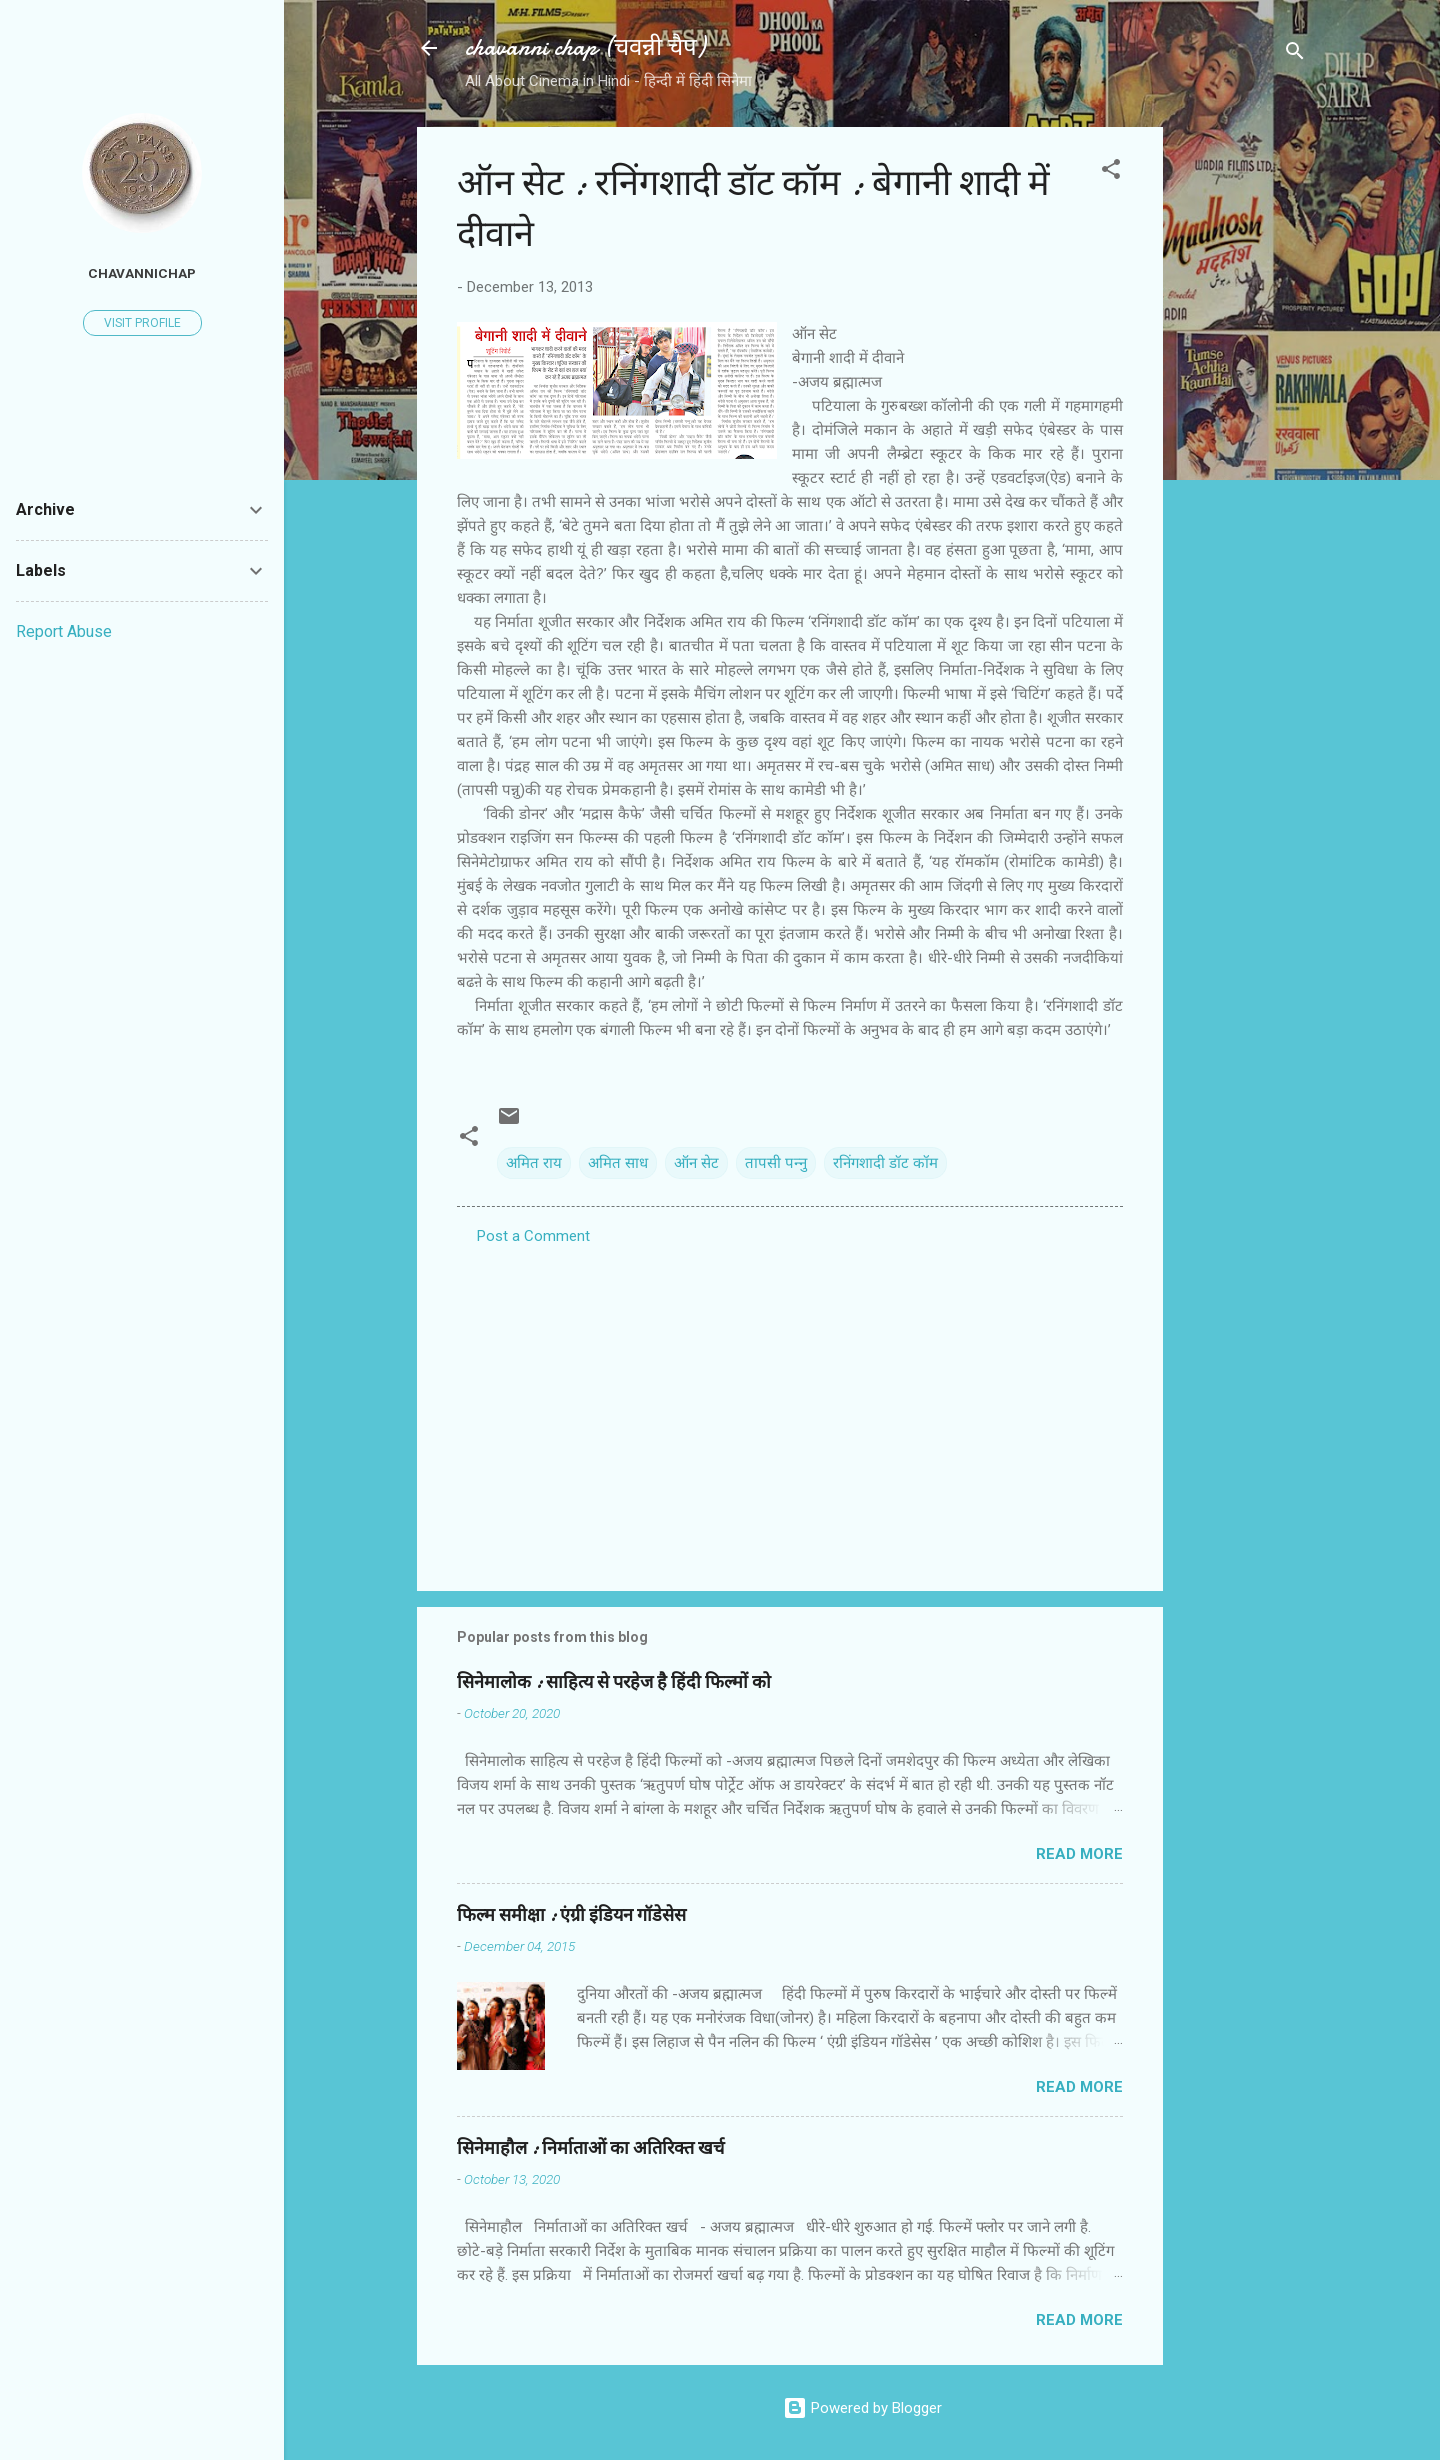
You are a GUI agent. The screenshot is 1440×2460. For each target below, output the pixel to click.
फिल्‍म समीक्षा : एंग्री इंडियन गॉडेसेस (571, 1915)
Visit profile (142, 323)
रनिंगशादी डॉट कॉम (885, 1163)
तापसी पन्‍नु (776, 1163)
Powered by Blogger (862, 2408)
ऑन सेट (696, 1163)
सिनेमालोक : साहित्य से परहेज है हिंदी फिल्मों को (614, 1682)
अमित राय (534, 1163)
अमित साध (618, 1163)
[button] (1111, 172)
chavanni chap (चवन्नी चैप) (585, 47)
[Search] (1295, 54)
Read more (1079, 1854)
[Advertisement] (1243, 427)
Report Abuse (64, 631)
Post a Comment (533, 1236)
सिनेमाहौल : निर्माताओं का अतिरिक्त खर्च (590, 2148)
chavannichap (142, 273)
